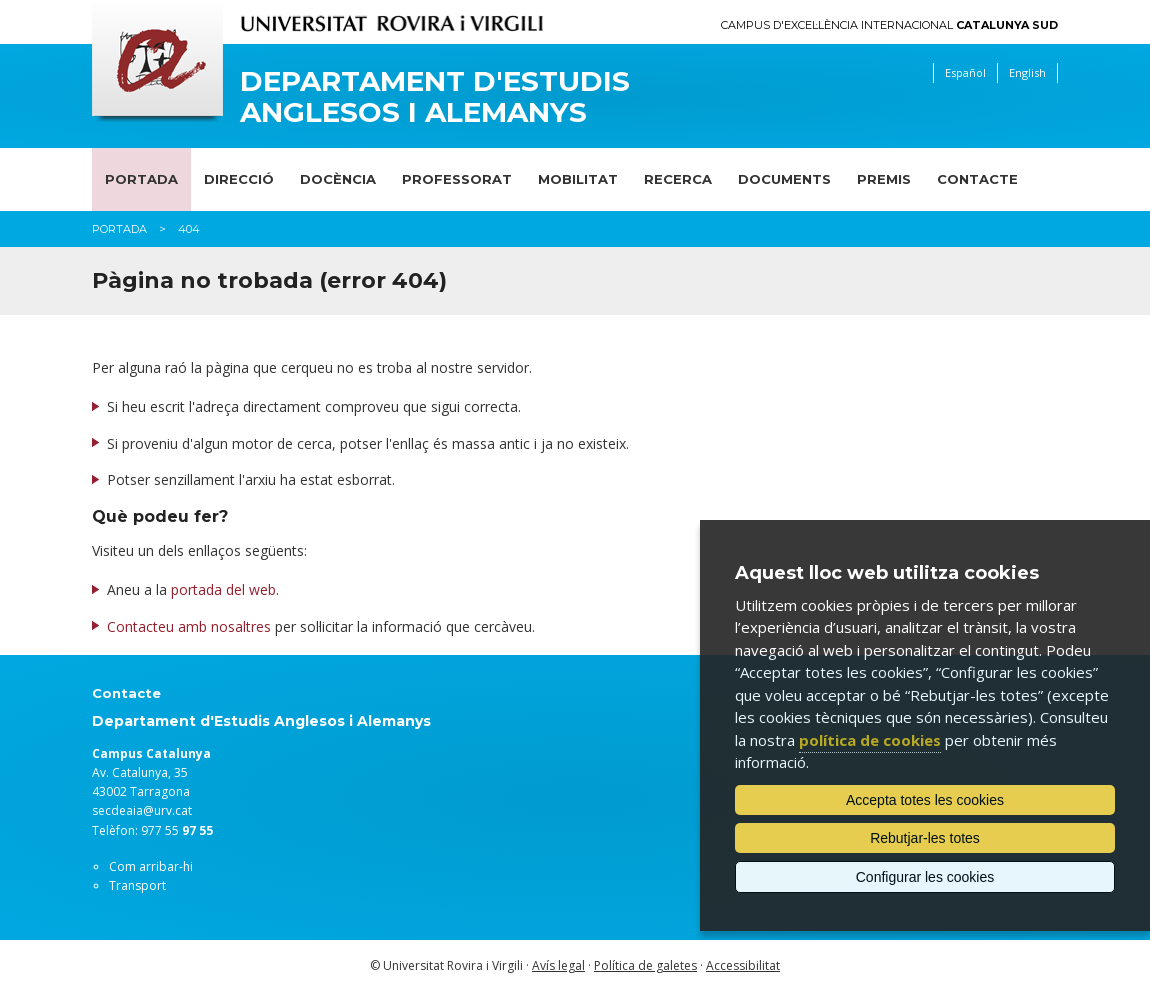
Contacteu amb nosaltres (189, 626)
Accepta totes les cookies (925, 800)
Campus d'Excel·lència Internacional (889, 25)
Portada (141, 179)
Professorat (457, 179)
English (1027, 72)
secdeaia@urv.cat (142, 810)
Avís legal (558, 965)
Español (965, 72)
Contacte (977, 179)
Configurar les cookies (925, 877)
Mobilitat (578, 179)
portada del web (223, 589)
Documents (784, 179)
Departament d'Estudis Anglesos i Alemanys (435, 97)
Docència (338, 179)
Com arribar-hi (151, 866)
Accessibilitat (743, 965)
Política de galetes (645, 965)
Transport (137, 885)
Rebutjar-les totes (925, 838)
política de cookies (870, 740)
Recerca (678, 179)
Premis (884, 179)
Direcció (239, 179)
